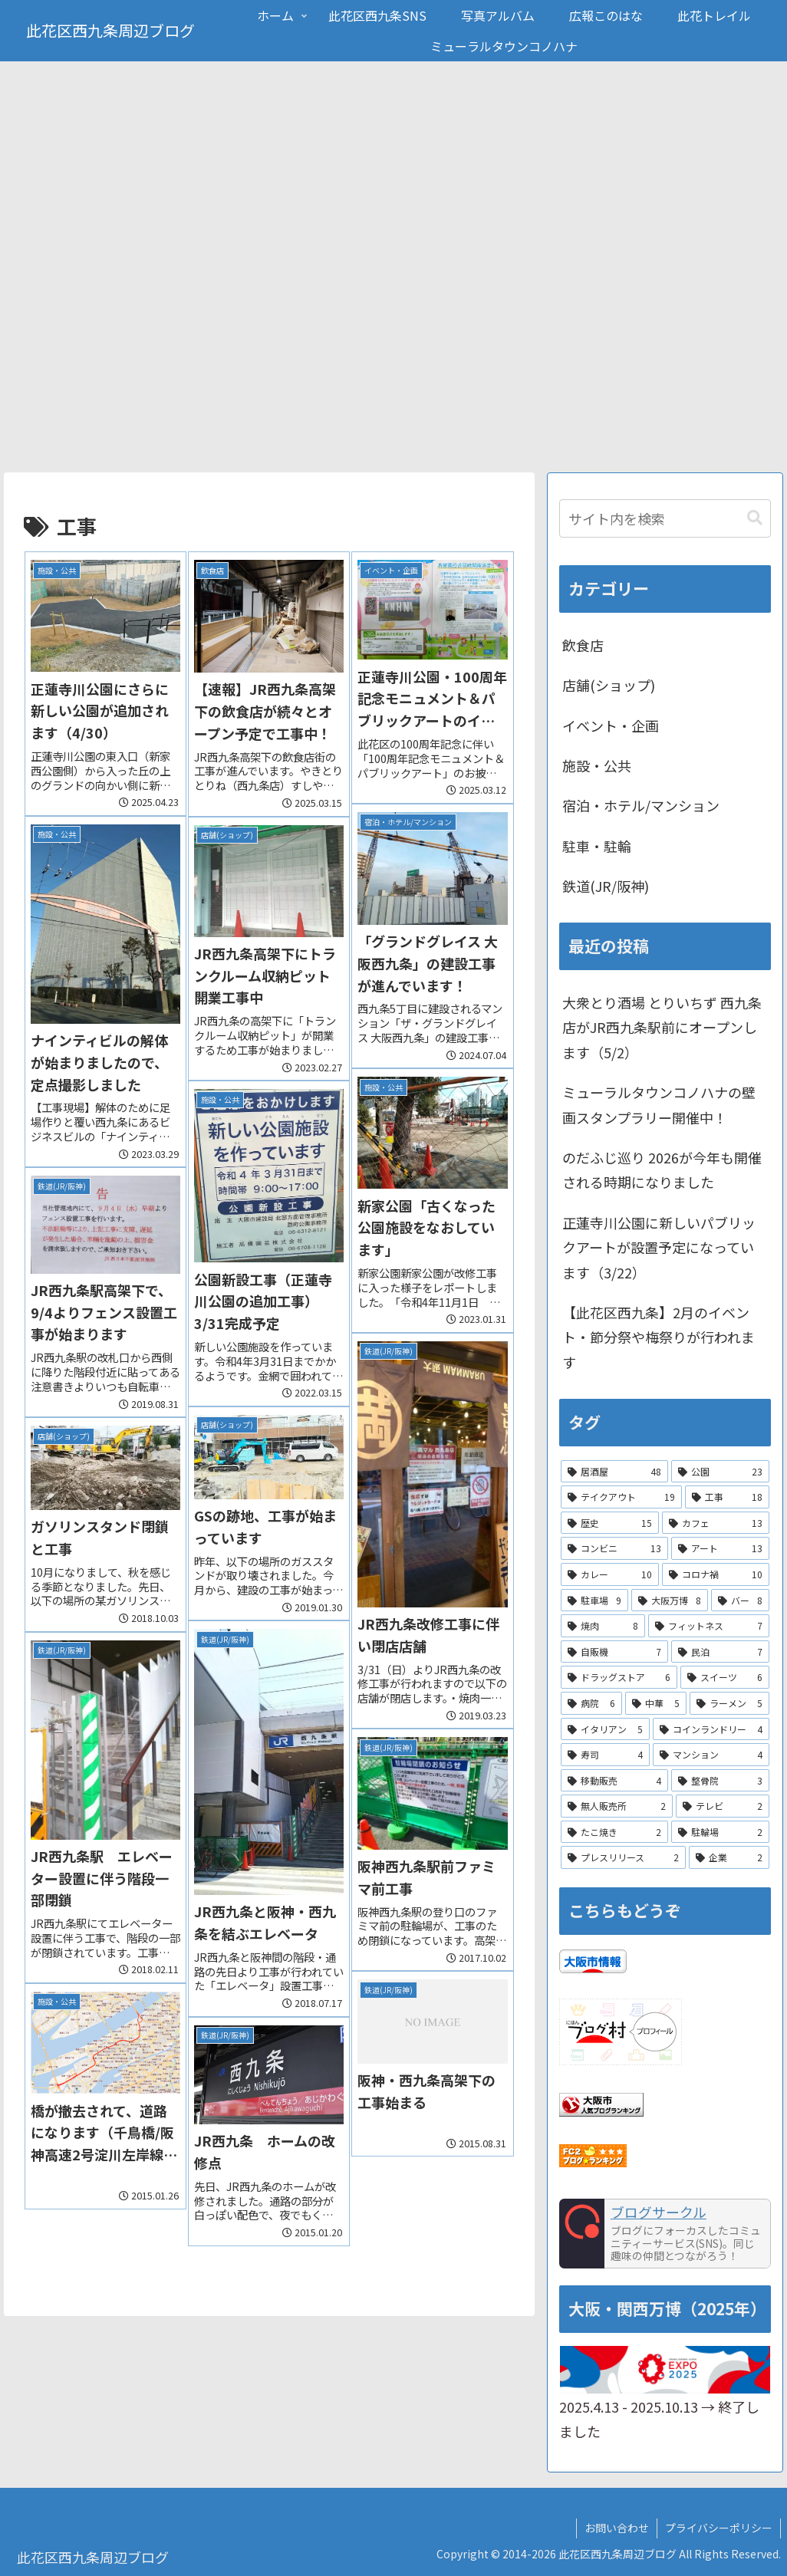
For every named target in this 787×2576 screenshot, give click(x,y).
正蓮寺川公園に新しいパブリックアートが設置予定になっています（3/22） (659, 1247)
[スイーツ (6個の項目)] (724, 1677)
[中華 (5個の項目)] (656, 1704)
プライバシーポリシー (718, 2528)
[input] (664, 519)
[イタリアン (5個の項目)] (605, 1729)
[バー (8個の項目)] (740, 1600)
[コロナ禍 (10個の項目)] (715, 1575)
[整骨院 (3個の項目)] (720, 1780)
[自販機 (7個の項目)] (614, 1651)
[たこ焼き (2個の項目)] (614, 1832)
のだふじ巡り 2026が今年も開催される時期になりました (662, 1170)
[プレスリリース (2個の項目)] (623, 1858)
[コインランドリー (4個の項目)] (711, 1729)
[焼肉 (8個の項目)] (603, 1626)
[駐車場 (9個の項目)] (594, 1600)
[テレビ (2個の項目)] (722, 1806)
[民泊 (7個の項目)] (720, 1651)
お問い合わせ (616, 2528)
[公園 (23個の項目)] (720, 1471)
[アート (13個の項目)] (720, 1549)
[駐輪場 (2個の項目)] (720, 1832)
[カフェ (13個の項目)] (715, 1523)
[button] (755, 519)
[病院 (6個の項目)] (591, 1704)
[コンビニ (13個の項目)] (614, 1549)
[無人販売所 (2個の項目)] (617, 1806)
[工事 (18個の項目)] (727, 1497)
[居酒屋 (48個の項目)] (614, 1471)
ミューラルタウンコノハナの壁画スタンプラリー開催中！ (659, 1105)
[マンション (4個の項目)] (711, 1755)
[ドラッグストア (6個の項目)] (619, 1677)
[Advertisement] (393, 358)
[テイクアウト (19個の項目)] (621, 1497)
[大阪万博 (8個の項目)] (669, 1600)
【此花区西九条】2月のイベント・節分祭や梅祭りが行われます (658, 1338)
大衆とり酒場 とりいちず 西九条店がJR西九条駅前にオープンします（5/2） (662, 1028)
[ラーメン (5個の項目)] (729, 1704)
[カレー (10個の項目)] (610, 1575)
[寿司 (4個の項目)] (605, 1755)
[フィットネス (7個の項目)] (708, 1626)
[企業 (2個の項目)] (729, 1858)
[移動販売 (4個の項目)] (614, 1780)
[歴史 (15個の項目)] (610, 1523)
